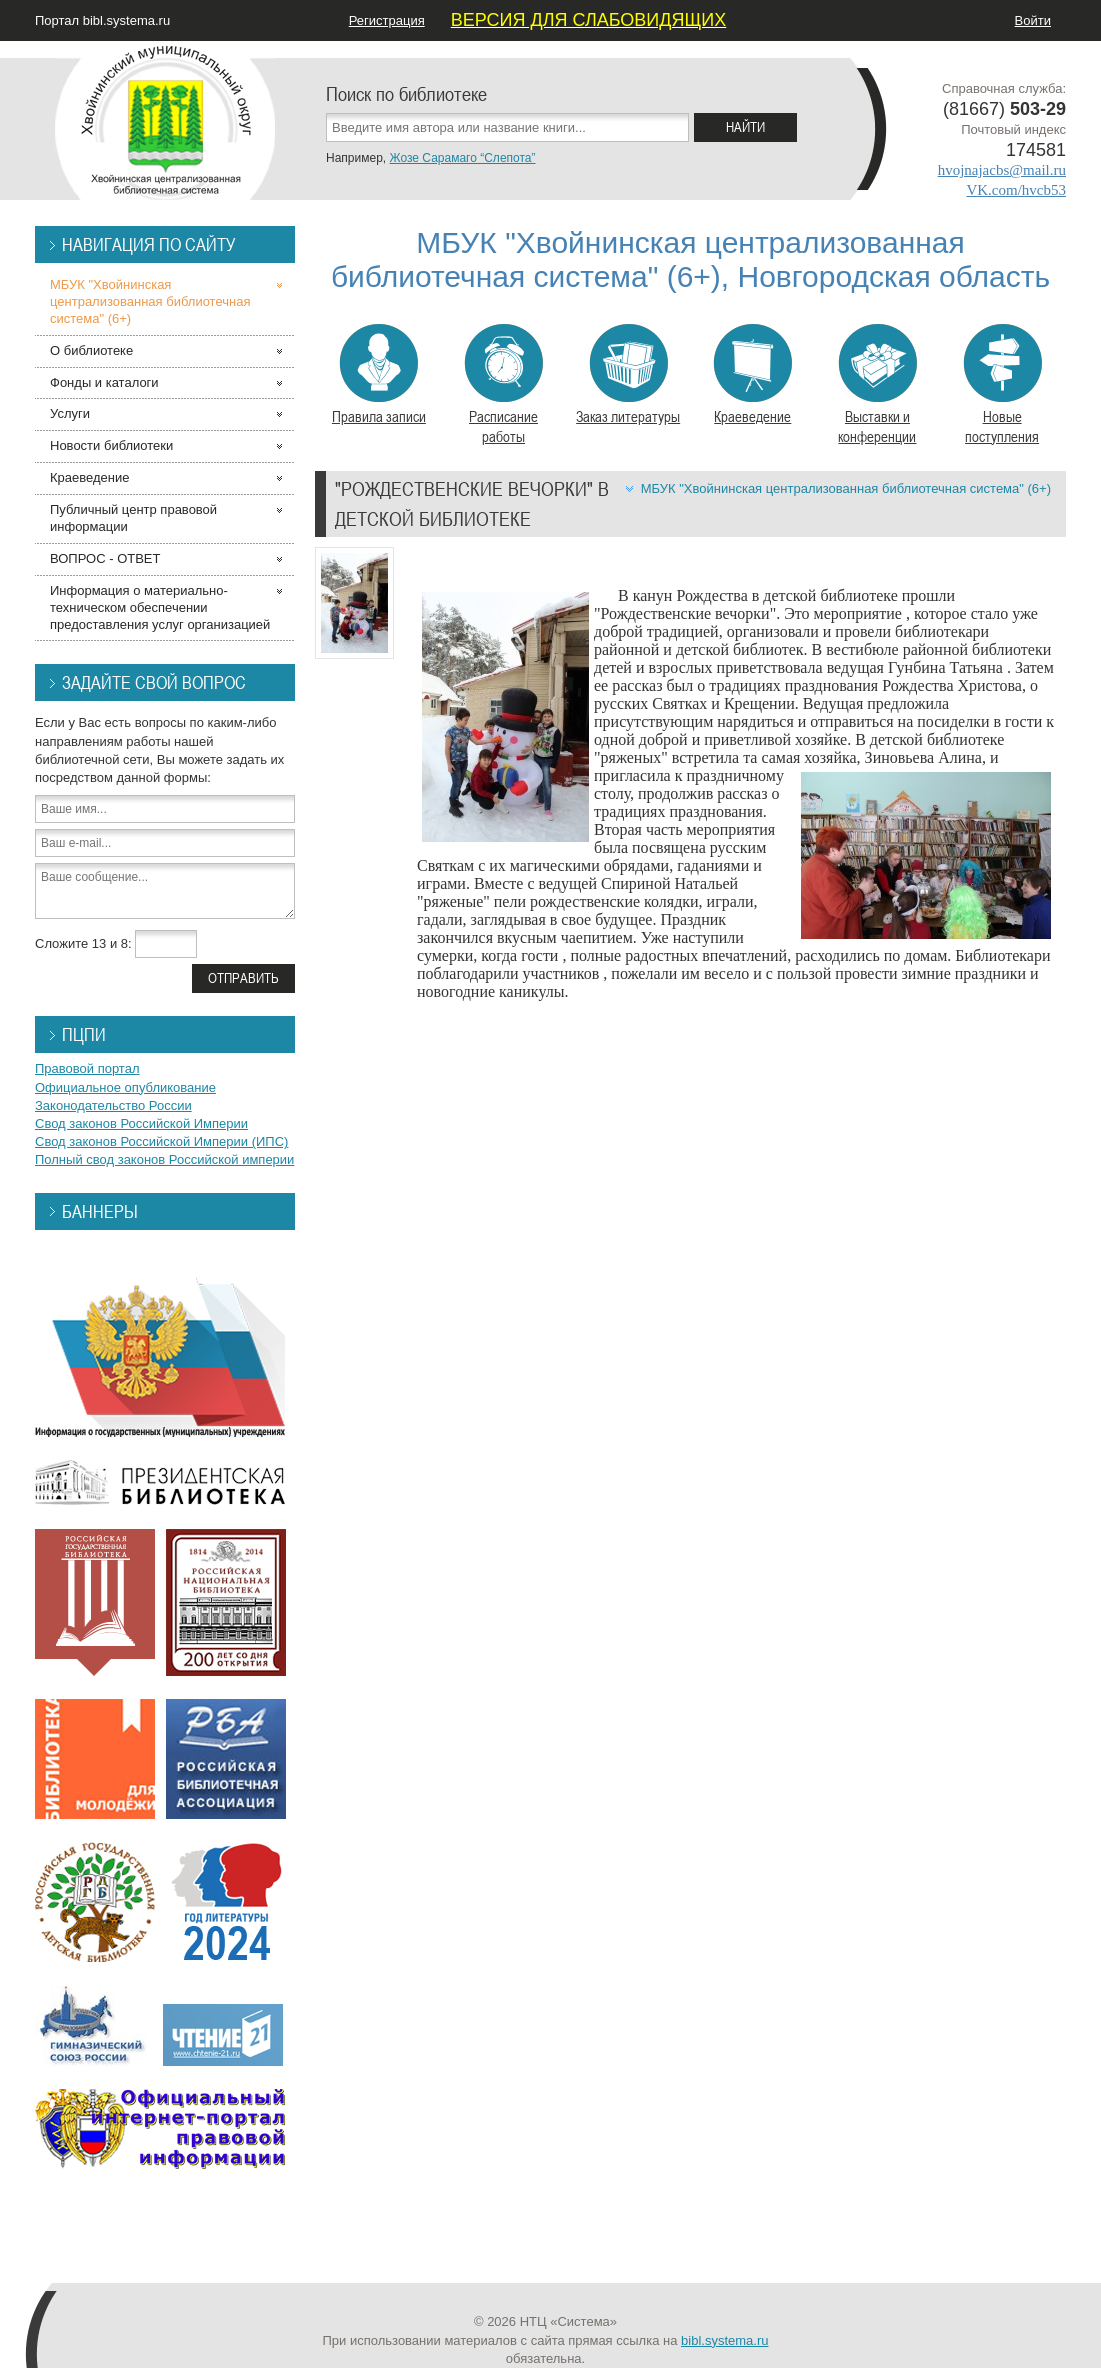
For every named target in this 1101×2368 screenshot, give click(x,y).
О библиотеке (91, 350)
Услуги (70, 413)
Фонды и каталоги (104, 382)
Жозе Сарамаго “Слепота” (462, 158)
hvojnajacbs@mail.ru (1002, 170)
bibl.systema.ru (724, 2340)
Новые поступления (1002, 385)
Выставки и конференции (877, 385)
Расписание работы (503, 385)
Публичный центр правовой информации (133, 518)
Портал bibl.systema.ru (102, 20)
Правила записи (379, 375)
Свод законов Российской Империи (141, 1123)
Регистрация (387, 20)
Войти (1033, 20)
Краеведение (752, 375)
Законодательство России (113, 1105)
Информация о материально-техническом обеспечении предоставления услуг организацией (160, 607)
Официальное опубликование (125, 1087)
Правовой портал (87, 1068)
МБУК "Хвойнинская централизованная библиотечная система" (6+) (846, 488)
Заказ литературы (628, 375)
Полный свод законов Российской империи (164, 1159)
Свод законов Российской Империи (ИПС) (161, 1141)
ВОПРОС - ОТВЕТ (105, 558)
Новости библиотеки (111, 445)
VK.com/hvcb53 (1016, 190)
